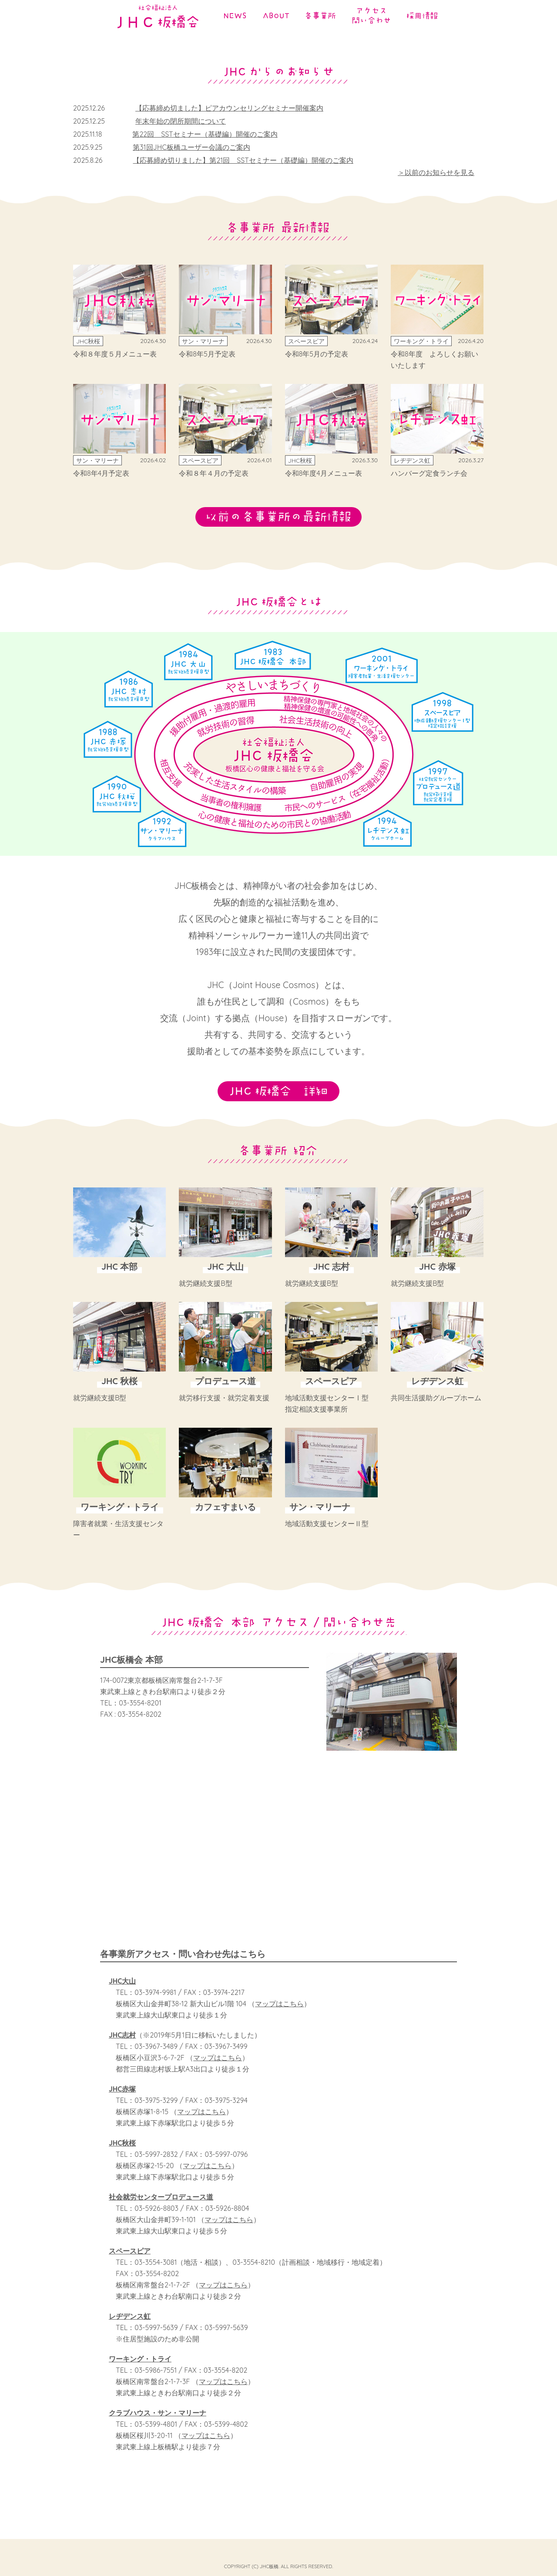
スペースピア (130, 2263)
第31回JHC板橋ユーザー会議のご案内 (191, 147)
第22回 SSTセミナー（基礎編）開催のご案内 (204, 134)
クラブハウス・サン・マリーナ (157, 2425)
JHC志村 (122, 2047)
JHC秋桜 (122, 2155)
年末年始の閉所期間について (180, 121)
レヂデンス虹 (130, 2328)
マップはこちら (279, 2016)
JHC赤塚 (122, 2101)
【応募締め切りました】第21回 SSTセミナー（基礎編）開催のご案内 (243, 160)
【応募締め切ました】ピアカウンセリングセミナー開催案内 (229, 108)
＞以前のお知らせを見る (436, 172)
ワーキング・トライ (140, 2371)
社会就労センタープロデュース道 (161, 2209)
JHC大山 (122, 1993)
